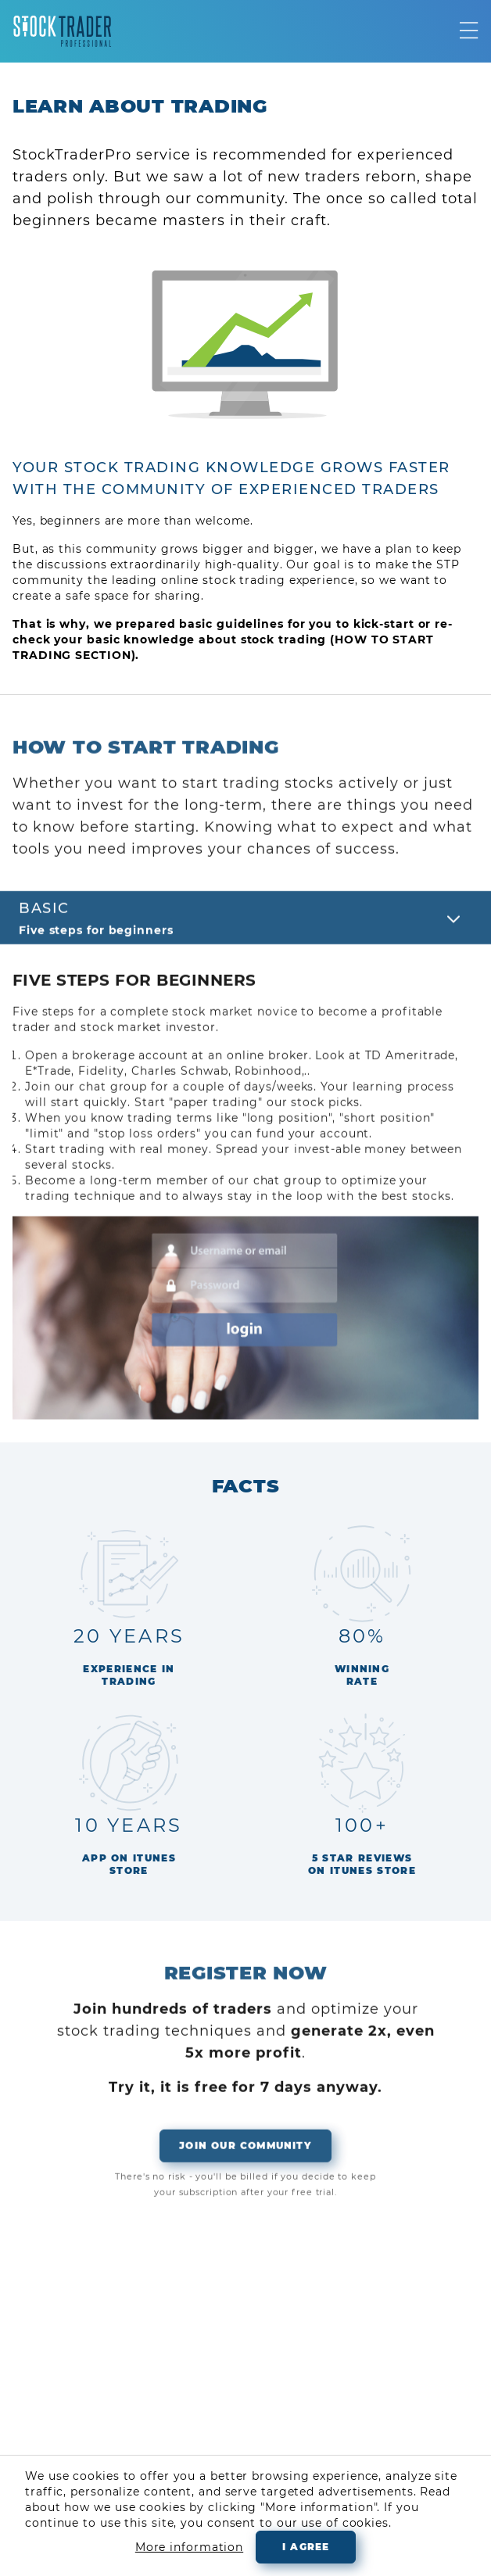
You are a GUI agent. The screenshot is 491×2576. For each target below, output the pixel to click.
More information (189, 2547)
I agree (305, 2547)
